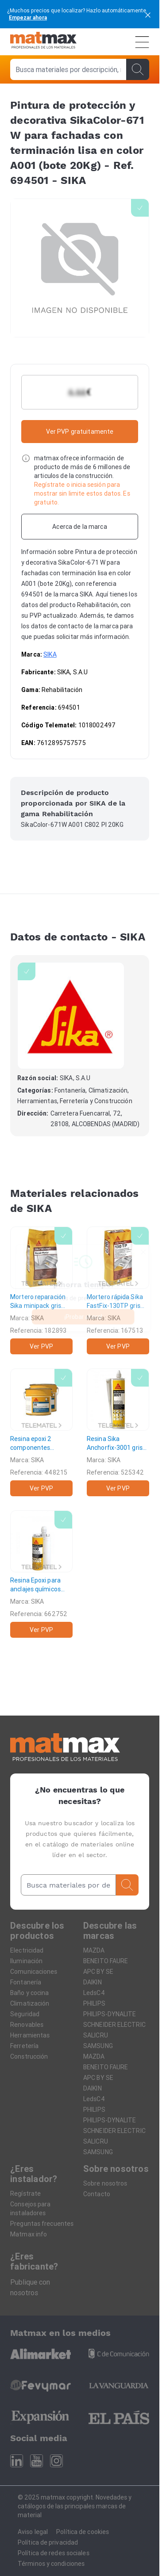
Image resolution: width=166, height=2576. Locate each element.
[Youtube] (36, 2460)
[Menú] (142, 42)
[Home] (43, 42)
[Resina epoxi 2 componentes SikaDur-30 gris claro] (41, 1432)
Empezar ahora (28, 17)
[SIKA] (70, 1015)
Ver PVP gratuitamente (80, 432)
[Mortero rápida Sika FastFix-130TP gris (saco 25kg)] (118, 1290)
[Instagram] (56, 2460)
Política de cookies (82, 2532)
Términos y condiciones (51, 2564)
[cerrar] (147, 14)
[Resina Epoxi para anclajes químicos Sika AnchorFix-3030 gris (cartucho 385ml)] (41, 1574)
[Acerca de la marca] (79, 526)
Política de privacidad (48, 2542)
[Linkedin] (16, 2460)
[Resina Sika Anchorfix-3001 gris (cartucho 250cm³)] (118, 1432)
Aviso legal (33, 2532)
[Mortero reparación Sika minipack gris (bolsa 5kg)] (41, 1290)
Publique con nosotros (30, 2287)
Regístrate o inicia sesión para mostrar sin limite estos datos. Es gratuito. (82, 493)
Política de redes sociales (53, 2553)
